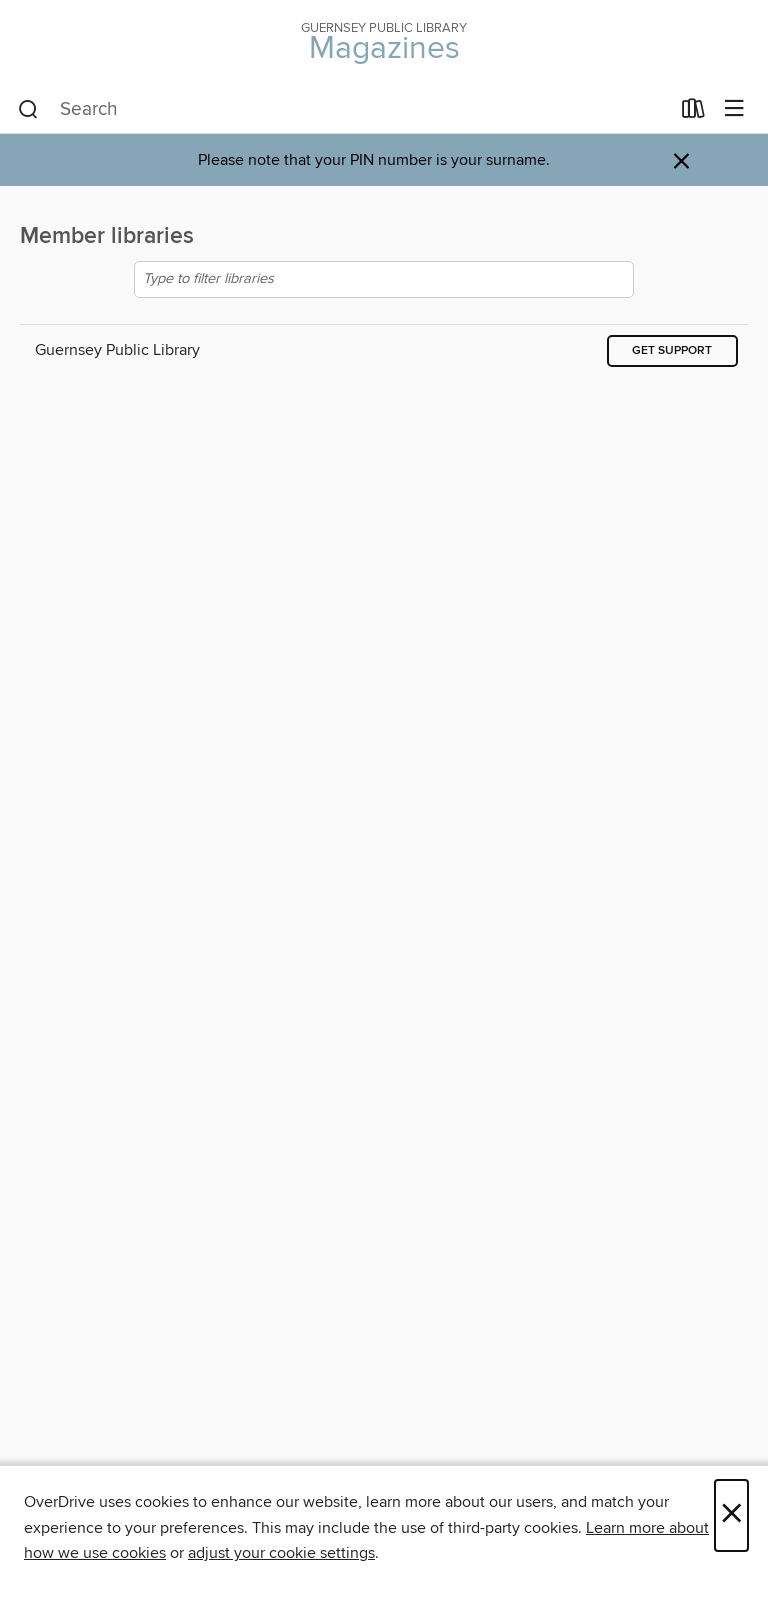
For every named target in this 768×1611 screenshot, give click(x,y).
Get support (672, 350)
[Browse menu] (734, 109)
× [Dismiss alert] (681, 161)
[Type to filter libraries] (384, 279)
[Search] (28, 110)
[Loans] (693, 113)
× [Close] (731, 1515)
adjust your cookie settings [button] (281, 1553)
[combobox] (343, 110)
